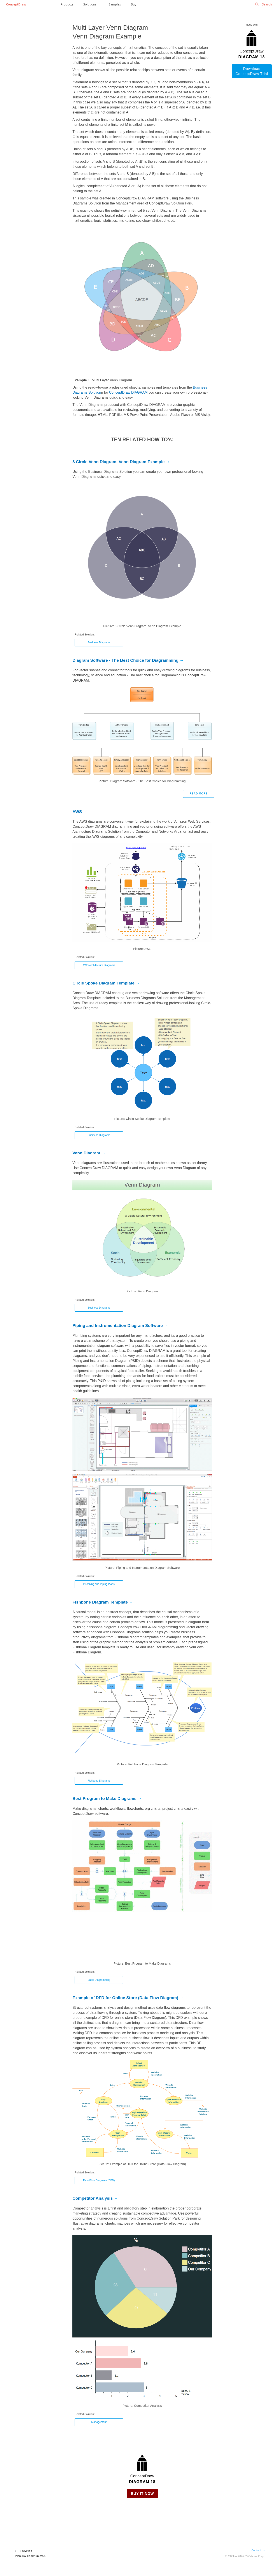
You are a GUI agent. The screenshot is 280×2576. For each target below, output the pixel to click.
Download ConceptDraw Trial (252, 71)
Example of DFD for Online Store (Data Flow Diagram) (125, 1997)
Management (99, 2422)
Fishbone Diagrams (99, 1780)
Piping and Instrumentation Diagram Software (117, 1325)
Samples (115, 4)
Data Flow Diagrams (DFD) (99, 2180)
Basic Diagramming (99, 1979)
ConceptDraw (16, 4)
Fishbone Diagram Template (100, 1602)
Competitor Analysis (92, 2198)
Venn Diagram (86, 1153)
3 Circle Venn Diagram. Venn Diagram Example (118, 461)
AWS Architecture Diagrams (99, 965)
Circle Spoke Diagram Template (103, 983)
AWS (77, 811)
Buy (133, 4)
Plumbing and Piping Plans (99, 1584)
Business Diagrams (99, 642)
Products (67, 4)
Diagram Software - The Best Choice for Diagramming (125, 660)
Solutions (89, 4)
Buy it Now (142, 2494)
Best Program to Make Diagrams (104, 1798)
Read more (199, 793)
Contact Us (258, 2550)
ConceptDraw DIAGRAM (128, 392)
